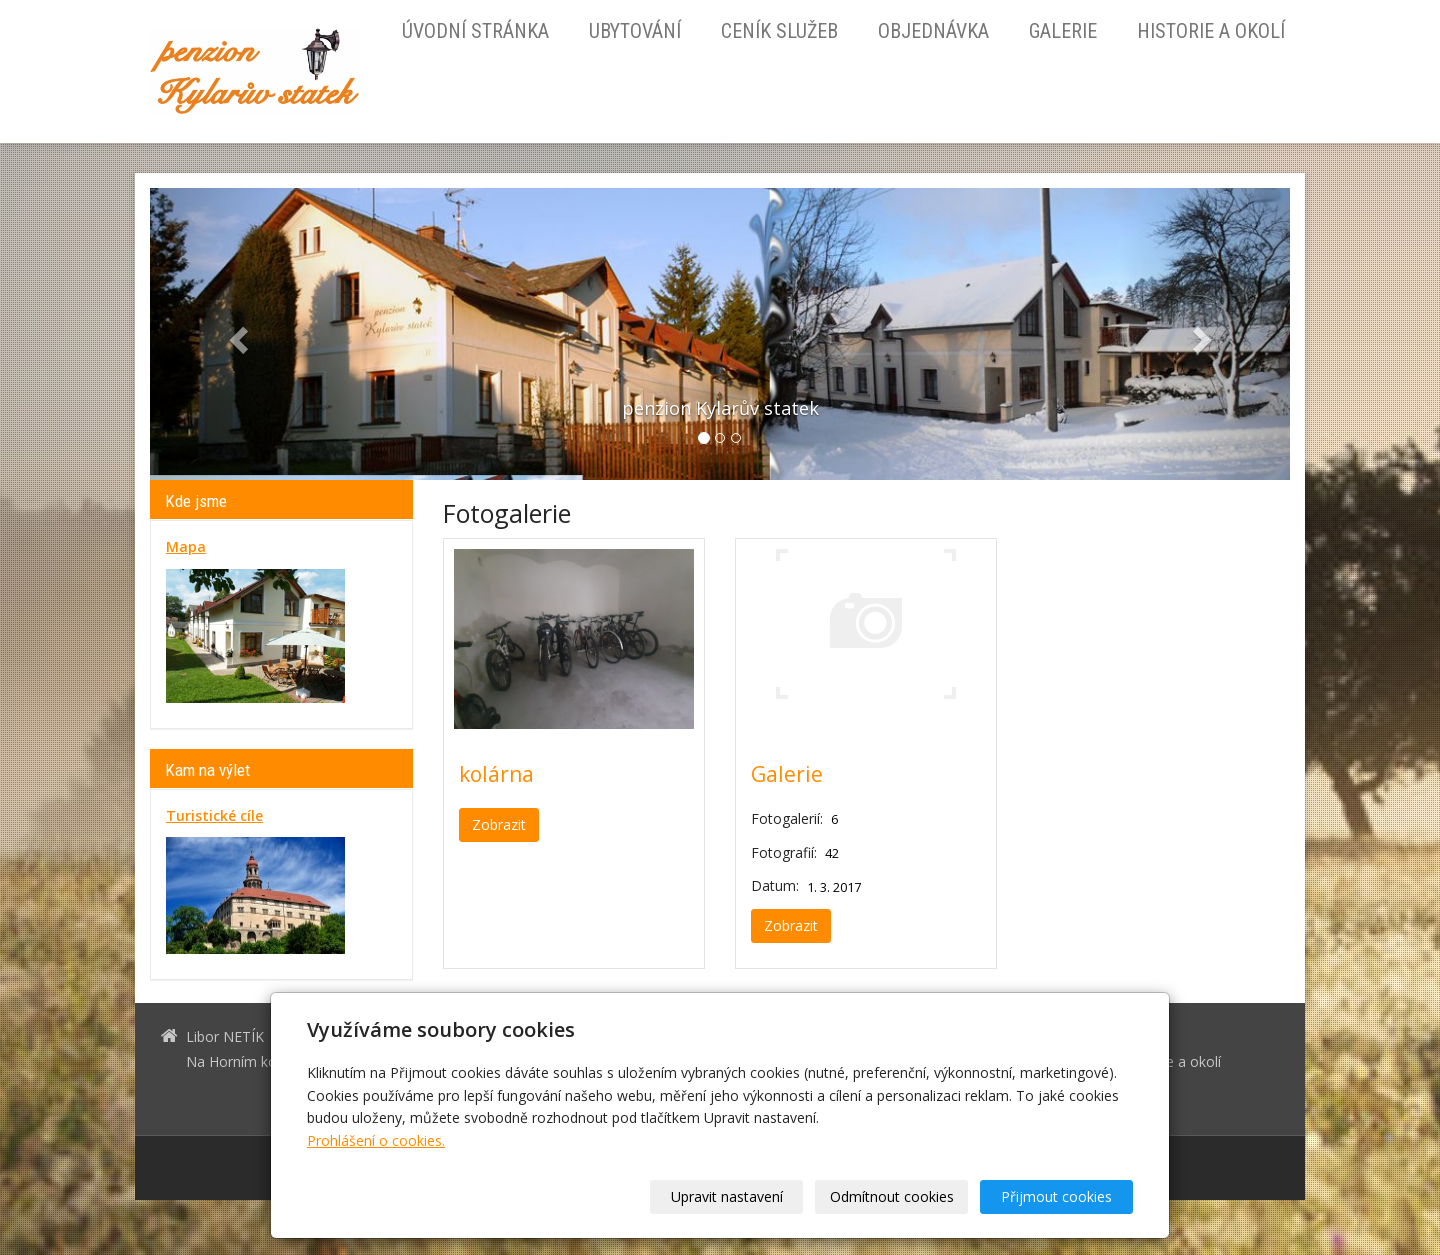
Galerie (1063, 31)
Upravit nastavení (727, 1196)
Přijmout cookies (1056, 1196)
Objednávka (933, 31)
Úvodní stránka (475, 31)
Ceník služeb (779, 31)
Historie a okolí (1211, 31)
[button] (235, 334)
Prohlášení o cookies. (376, 1140)
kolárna (496, 774)
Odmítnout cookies (892, 1196)
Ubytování (635, 31)
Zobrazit (499, 824)
